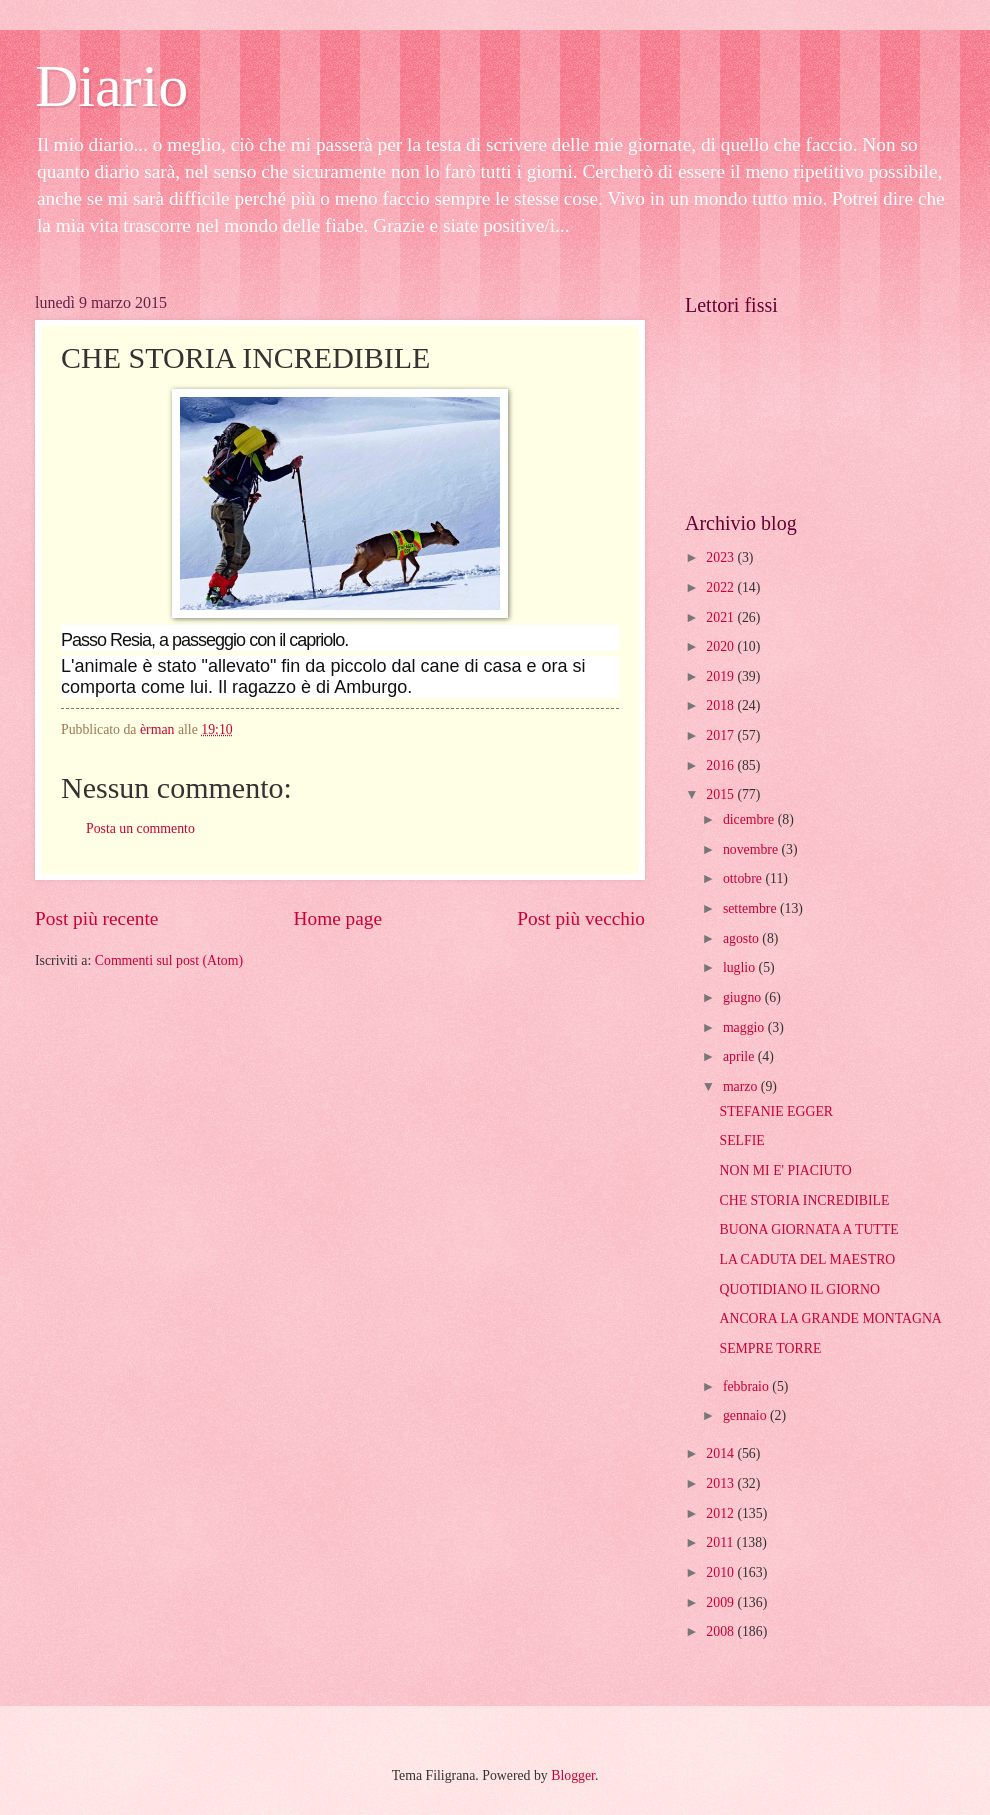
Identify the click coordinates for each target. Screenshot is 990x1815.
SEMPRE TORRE (770, 1348)
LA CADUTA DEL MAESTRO (807, 1259)
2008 (721, 1631)
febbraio (747, 1386)
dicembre (750, 819)
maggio (745, 1027)
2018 (721, 705)
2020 (721, 646)
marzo (742, 1086)
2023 (721, 557)
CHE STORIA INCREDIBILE (804, 1200)
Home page (338, 918)
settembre (751, 908)
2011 (721, 1542)
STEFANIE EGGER (776, 1111)
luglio (741, 967)
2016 (721, 765)
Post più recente (96, 918)
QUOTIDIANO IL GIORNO (799, 1289)
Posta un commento (140, 828)
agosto (742, 938)
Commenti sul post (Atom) (169, 960)
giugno (744, 997)
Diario (111, 86)
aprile (740, 1056)
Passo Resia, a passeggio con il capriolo (202, 640)
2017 (721, 735)
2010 (721, 1572)
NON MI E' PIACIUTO (785, 1170)
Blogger (573, 1775)
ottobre (744, 878)
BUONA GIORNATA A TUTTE (808, 1229)
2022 (721, 587)
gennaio (746, 1415)
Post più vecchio (581, 918)
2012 (721, 1513)
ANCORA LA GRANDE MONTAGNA (830, 1318)
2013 (721, 1483)
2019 (721, 676)
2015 (721, 794)
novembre (752, 849)
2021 (721, 617)
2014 (721, 1453)
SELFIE (741, 1140)
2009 (721, 1602)
